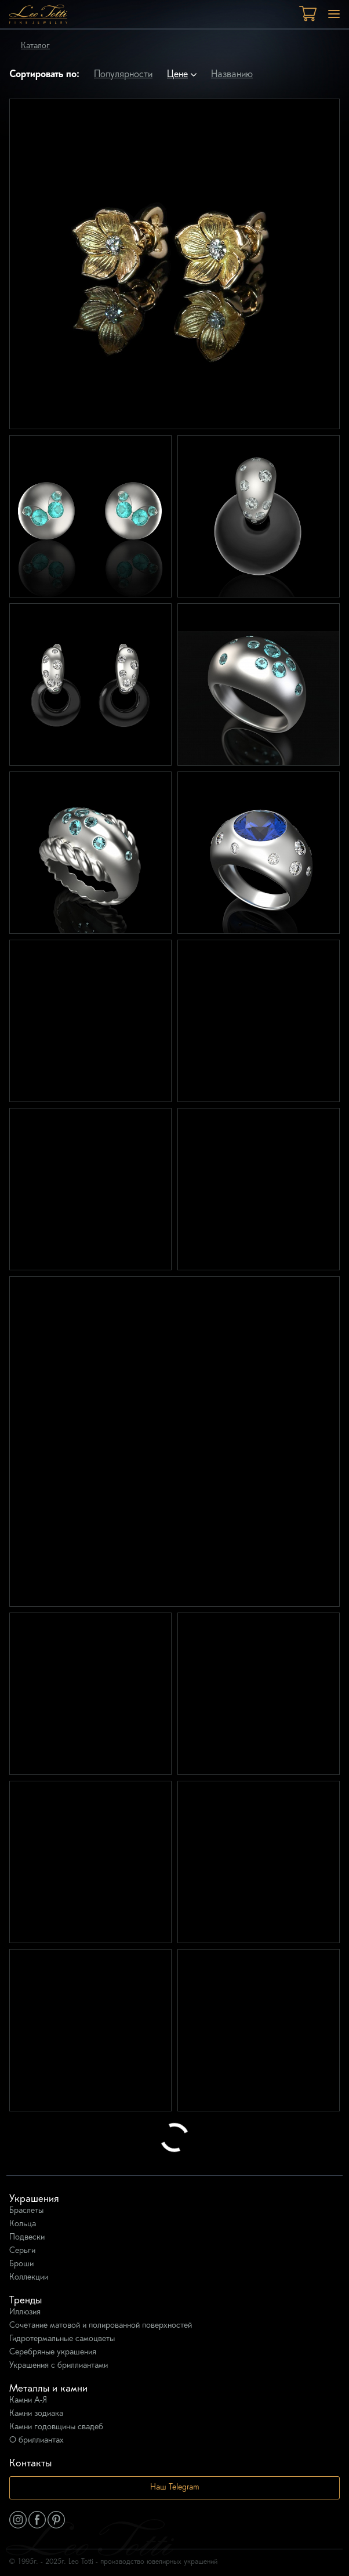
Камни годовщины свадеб (56, 2427)
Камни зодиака (36, 2414)
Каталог (35, 46)
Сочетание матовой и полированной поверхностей (100, 2325)
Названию (232, 74)
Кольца (22, 2224)
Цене (177, 74)
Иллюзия (25, 2312)
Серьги (22, 2251)
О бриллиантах (36, 2440)
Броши (21, 2264)
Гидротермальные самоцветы (62, 2339)
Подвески (27, 2237)
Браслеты (26, 2211)
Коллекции (28, 2277)
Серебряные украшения (52, 2352)
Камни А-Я (28, 2400)
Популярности (123, 74)
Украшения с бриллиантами (58, 2365)
